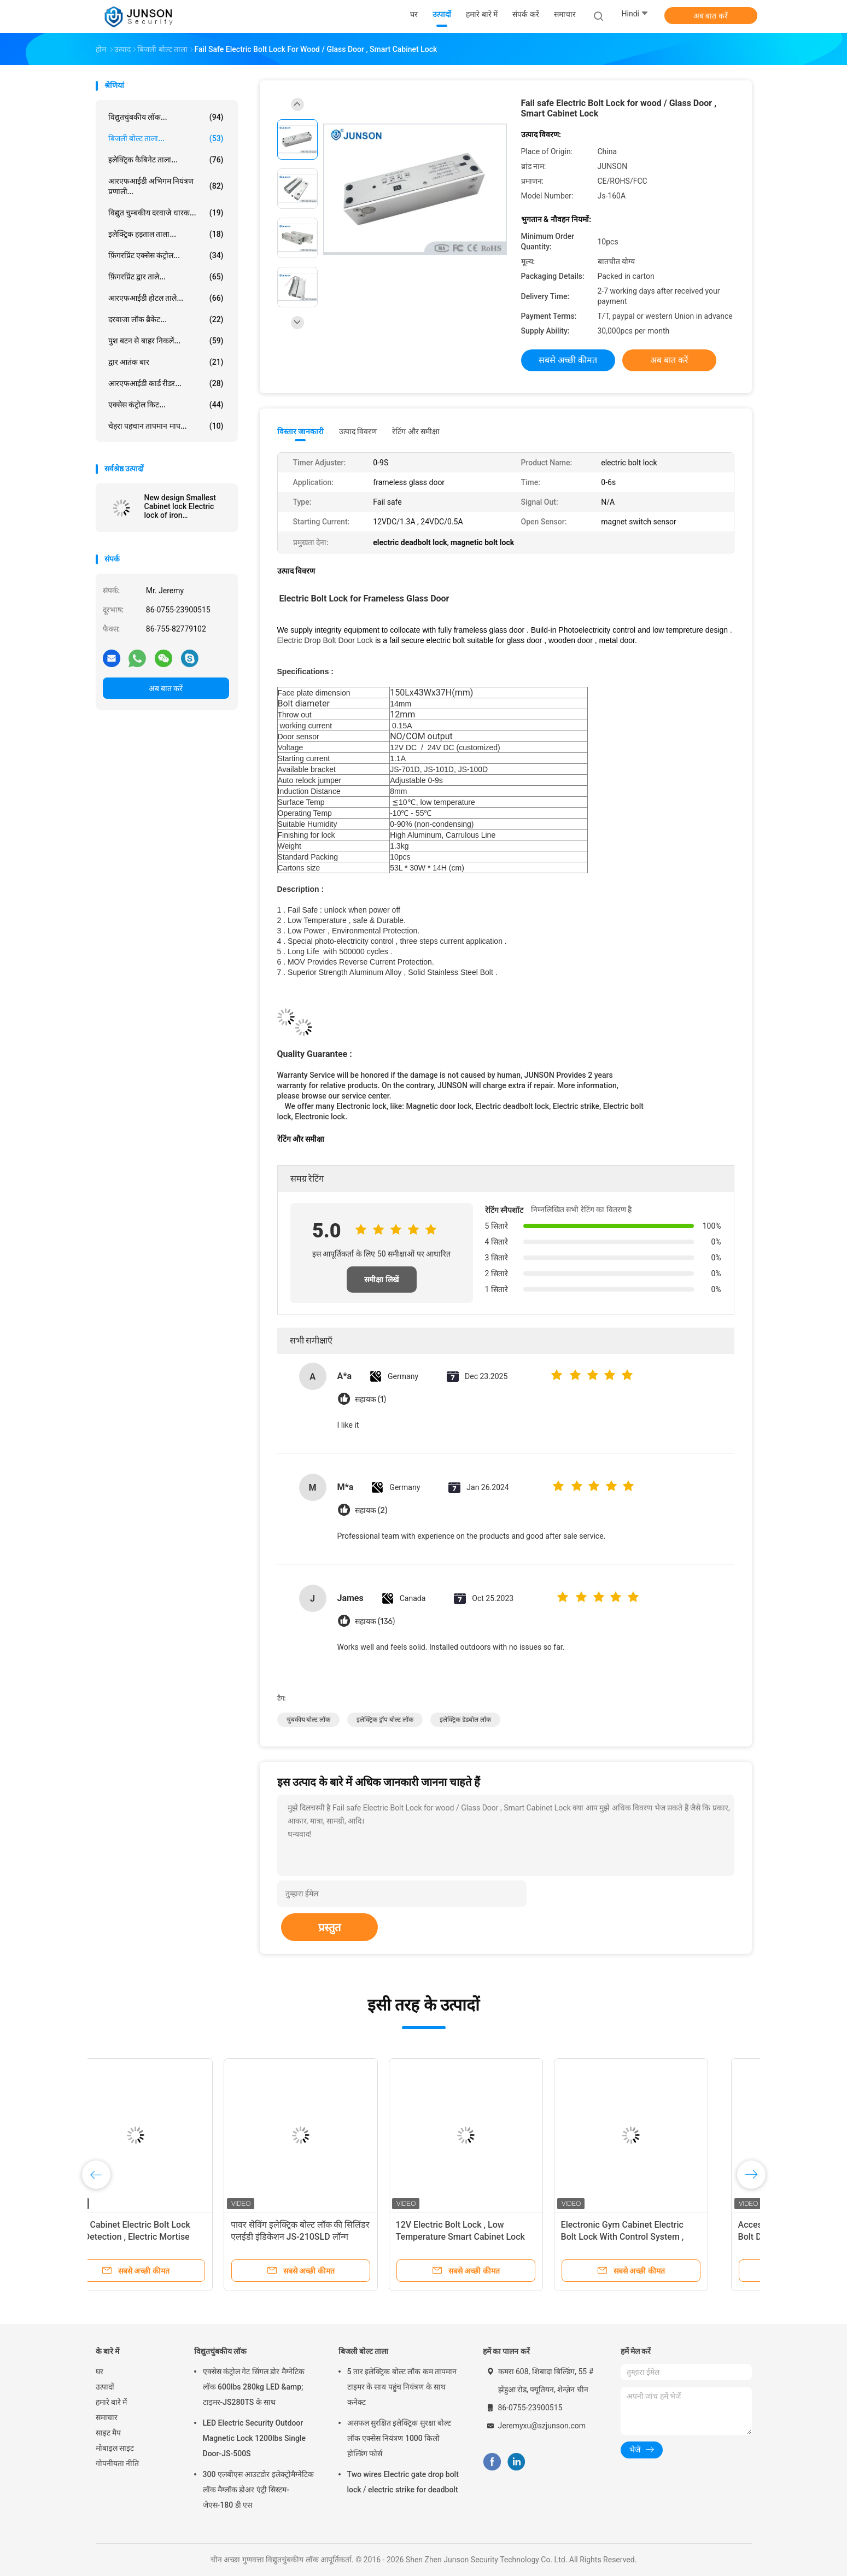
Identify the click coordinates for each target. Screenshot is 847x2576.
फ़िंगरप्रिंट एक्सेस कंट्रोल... (166, 255)
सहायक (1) (370, 1399)
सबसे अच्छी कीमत (568, 360)
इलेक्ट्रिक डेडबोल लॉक (465, 1720)
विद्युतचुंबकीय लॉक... (166, 117)
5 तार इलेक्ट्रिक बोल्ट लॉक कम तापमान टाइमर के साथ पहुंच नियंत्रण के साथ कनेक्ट (402, 2386)
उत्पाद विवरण (358, 431)
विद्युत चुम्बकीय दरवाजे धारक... (166, 212)
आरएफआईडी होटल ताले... (166, 298)
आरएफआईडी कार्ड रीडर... (166, 383)
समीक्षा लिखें (381, 1279)
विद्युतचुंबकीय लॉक (220, 2351)
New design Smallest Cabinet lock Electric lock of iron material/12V (180, 506)
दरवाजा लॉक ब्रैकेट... (166, 319)
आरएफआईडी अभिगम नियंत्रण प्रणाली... (166, 186)
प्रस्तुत (329, 1927)
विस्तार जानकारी (300, 431)
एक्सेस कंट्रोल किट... (166, 404)
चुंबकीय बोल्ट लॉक (309, 1720)
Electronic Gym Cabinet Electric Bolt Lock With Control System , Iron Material (659, 2236)
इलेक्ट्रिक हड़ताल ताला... (166, 234)
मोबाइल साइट (115, 2448)
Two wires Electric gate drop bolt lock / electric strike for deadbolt (403, 2482)
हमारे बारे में (111, 2402)
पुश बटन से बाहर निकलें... (166, 340)
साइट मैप (108, 2432)
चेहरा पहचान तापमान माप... (166, 425)
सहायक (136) (375, 1621)
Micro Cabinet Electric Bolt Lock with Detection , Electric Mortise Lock (165, 2236)
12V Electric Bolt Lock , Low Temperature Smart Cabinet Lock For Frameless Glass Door (497, 2236)
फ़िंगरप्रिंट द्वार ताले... (166, 276)
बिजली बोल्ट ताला (363, 2351)
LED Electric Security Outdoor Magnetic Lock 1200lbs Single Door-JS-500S (254, 2438)
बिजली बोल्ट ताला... (166, 138)
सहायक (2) (371, 1510)
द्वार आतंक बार (166, 362)
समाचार (107, 2417)
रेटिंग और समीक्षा (416, 431)
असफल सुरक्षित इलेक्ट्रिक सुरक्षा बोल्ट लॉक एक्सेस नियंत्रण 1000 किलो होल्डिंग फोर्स (399, 2438)
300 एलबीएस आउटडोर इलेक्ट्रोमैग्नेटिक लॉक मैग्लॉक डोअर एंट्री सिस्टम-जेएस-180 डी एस (258, 2489)
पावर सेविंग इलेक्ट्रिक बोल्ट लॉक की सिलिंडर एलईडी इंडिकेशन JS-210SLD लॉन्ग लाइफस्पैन (337, 2236)
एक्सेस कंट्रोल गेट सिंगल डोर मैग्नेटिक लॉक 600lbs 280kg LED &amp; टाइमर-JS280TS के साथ (254, 2386)
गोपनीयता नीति (117, 2463)
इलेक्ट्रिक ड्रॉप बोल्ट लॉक (385, 1720)
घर (99, 2371)
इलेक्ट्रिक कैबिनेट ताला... (166, 159)
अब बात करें (710, 15)
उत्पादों (105, 2386)
